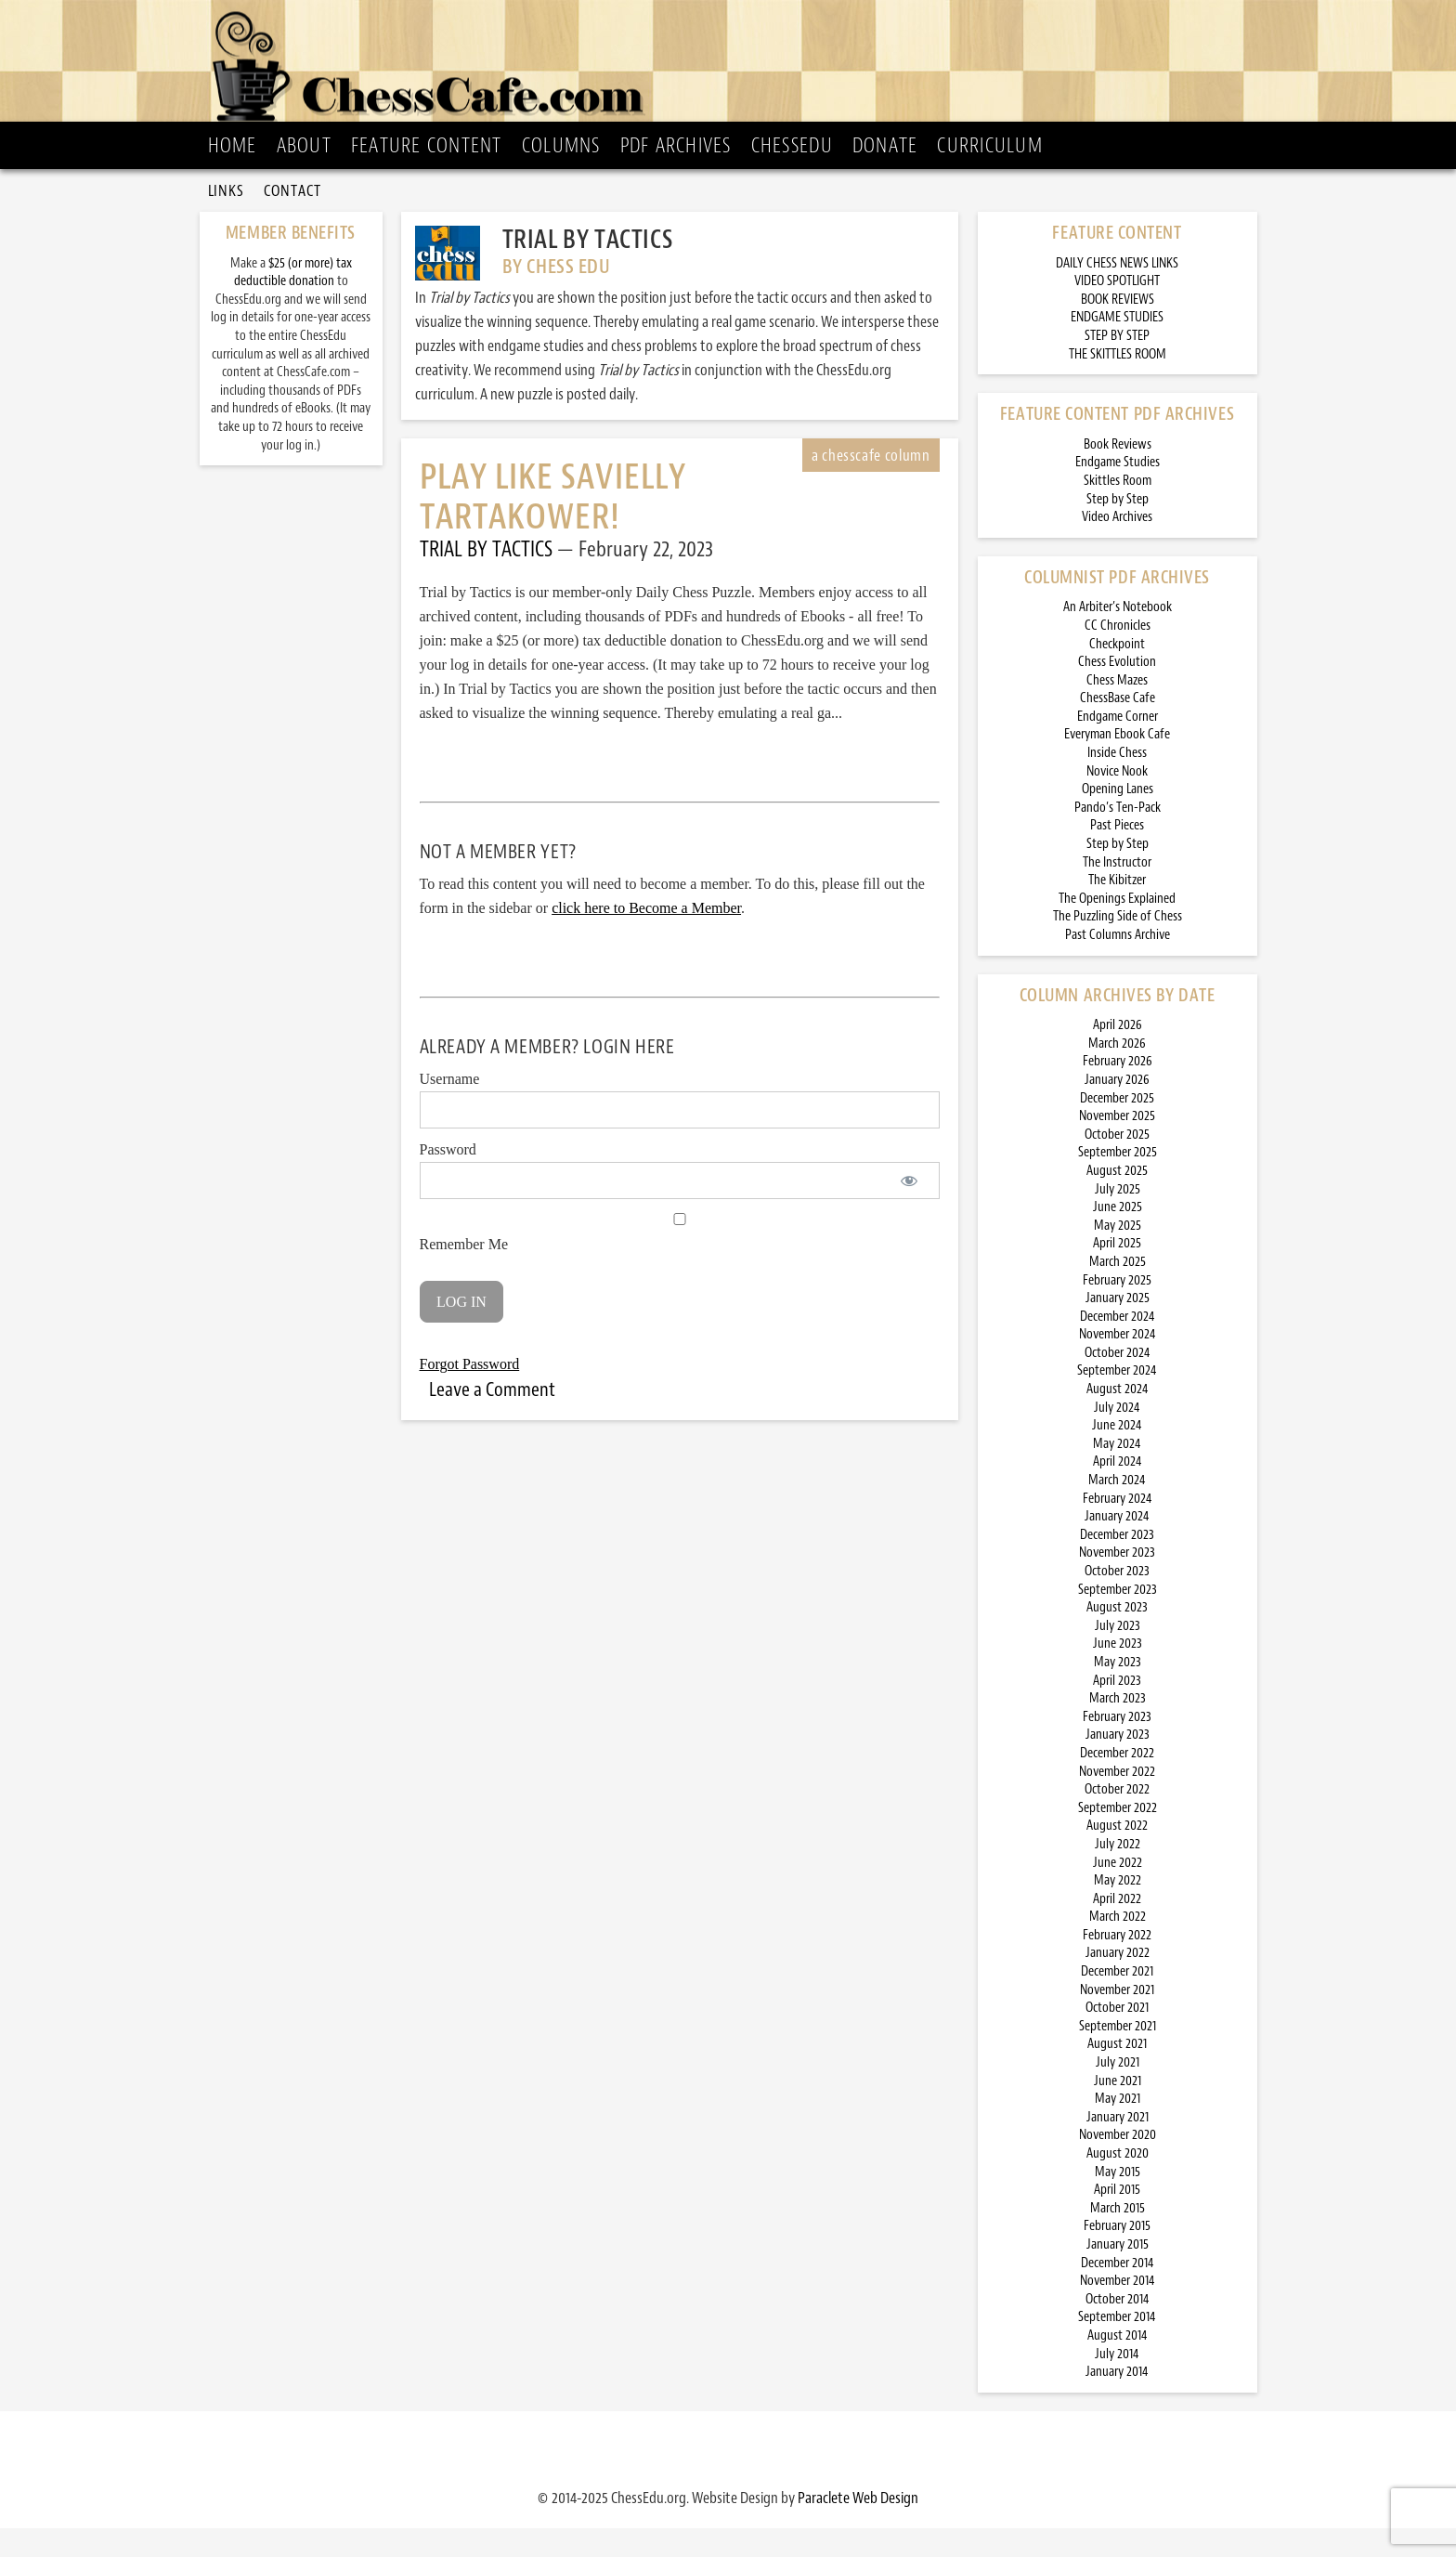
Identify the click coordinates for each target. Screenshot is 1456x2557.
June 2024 (1117, 1454)
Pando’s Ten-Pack (1117, 836)
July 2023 (1117, 1654)
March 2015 (1117, 2237)
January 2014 (1117, 2400)
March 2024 (1117, 1509)
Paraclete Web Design (858, 2526)
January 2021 (1117, 2146)
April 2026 (1117, 1054)
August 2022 (1117, 1854)
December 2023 (1117, 1563)
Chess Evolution (1117, 690)
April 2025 (1117, 1272)
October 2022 (1117, 1818)
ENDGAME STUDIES (1117, 346)
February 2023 (1117, 1746)
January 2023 (1118, 1763)
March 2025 (1117, 1290)
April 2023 (1117, 1709)
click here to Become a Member (646, 937)
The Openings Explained (1117, 927)
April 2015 (1117, 2218)
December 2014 (1117, 2292)
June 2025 (1117, 1236)
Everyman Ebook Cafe (1117, 763)
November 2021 (1117, 2019)
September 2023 (1117, 1618)
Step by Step (1117, 528)
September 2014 (1117, 2346)
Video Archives (1117, 545)
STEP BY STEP (1117, 364)
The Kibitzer (1117, 909)
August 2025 (1117, 1199)
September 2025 (1117, 1181)
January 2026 (1117, 1108)
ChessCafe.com (734, 66)
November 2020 (1117, 2163)
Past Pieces (1117, 854)
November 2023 (1117, 1581)
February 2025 (1117, 1309)
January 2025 (1118, 1327)
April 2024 (1117, 1490)
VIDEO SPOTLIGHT (1117, 310)
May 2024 (1117, 1472)
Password (448, 1178)
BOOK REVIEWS (1117, 328)
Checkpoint (1117, 673)
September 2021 (1117, 2055)
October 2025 (1117, 1163)
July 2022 (1117, 1873)
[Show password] (909, 1209)
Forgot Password (470, 1393)
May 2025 (1117, 1254)
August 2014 (1117, 2364)
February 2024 (1117, 1527)
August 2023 (1117, 1636)
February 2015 (1117, 2254)
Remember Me (680, 1261)
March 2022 (1117, 1945)
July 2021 (1117, 2091)
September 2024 (1117, 1399)
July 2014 (1117, 2383)
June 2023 (1117, 1672)
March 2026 (1117, 1072)
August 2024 (1117, 1418)
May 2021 (1117, 2127)
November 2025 (1117, 1145)
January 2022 (1118, 1981)
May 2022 (1117, 1909)
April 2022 (1117, 1928)
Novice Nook (1117, 800)
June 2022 (1117, 1891)
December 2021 (1117, 2000)
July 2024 (1117, 1436)
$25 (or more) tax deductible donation (293, 301)
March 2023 (1117, 1727)
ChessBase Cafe (1117, 727)
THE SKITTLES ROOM (1117, 383)
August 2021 (1117, 2072)
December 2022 (1117, 1782)
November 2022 (1117, 1800)
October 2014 (1118, 2328)
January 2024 (1117, 1545)
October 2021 (1117, 2036)
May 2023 (1117, 1691)
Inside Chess (1117, 781)
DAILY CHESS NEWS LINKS (1117, 292)
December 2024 (1117, 1345)
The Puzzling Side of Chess (1117, 945)
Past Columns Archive (1117, 963)
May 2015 (1117, 2201)
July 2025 (1117, 1218)
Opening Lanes (1117, 818)
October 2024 (1117, 1381)
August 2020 (1117, 2182)
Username (450, 1107)
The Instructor (1117, 891)
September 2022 (1117, 1837)
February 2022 (1117, 1964)
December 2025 (1117, 1127)
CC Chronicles (1117, 654)
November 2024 (1117, 1363)
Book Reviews (1117, 473)
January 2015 (1117, 2273)
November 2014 (1117, 2309)
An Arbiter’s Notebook (1117, 636)
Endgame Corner (1117, 745)
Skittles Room (1117, 509)
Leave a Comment (492, 1418)
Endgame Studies (1117, 491)
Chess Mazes (1117, 709)
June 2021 (1117, 2110)
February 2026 (1117, 1090)
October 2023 (1117, 1600)
